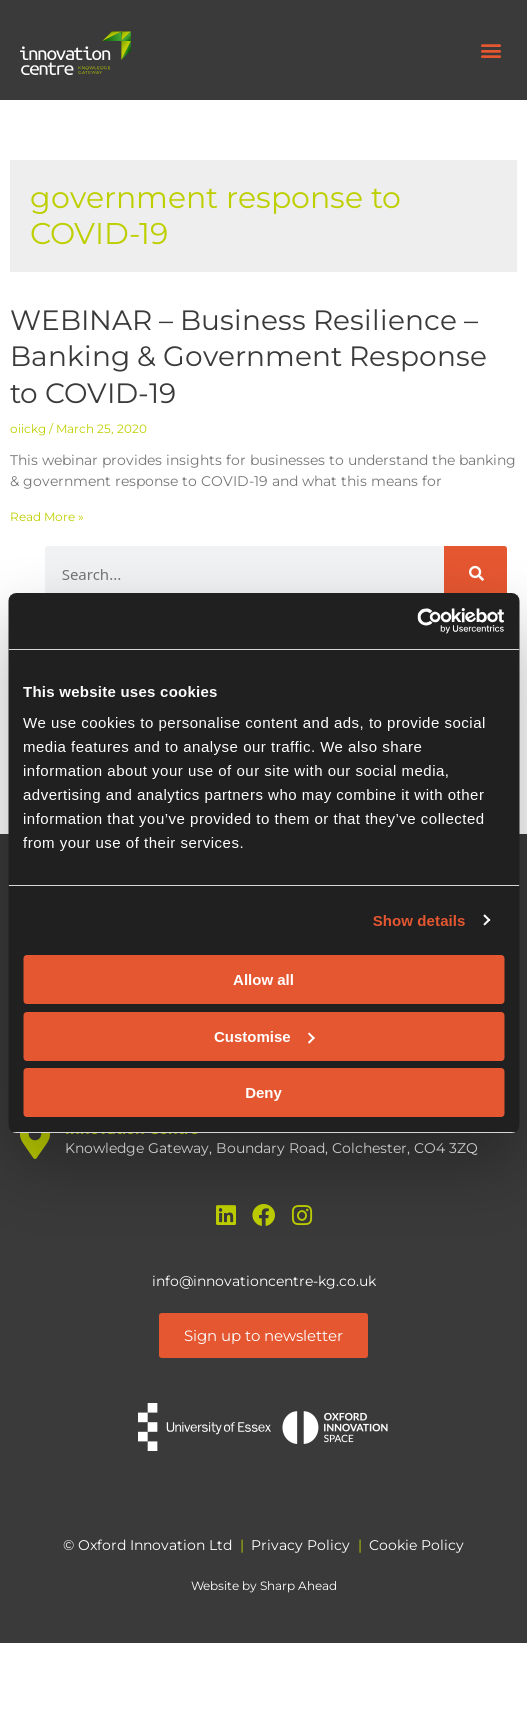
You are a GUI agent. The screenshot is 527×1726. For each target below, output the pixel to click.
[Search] (475, 573)
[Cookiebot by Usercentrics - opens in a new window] (416, 621)
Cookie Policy (416, 1545)
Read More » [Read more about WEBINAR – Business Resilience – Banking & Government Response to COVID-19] (47, 516)
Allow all (263, 979)
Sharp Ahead (298, 1585)
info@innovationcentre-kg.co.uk (264, 1281)
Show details (419, 920)
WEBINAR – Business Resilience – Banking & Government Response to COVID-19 (248, 356)
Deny (263, 1092)
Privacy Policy (300, 1545)
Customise (264, 1036)
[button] (490, 50)
